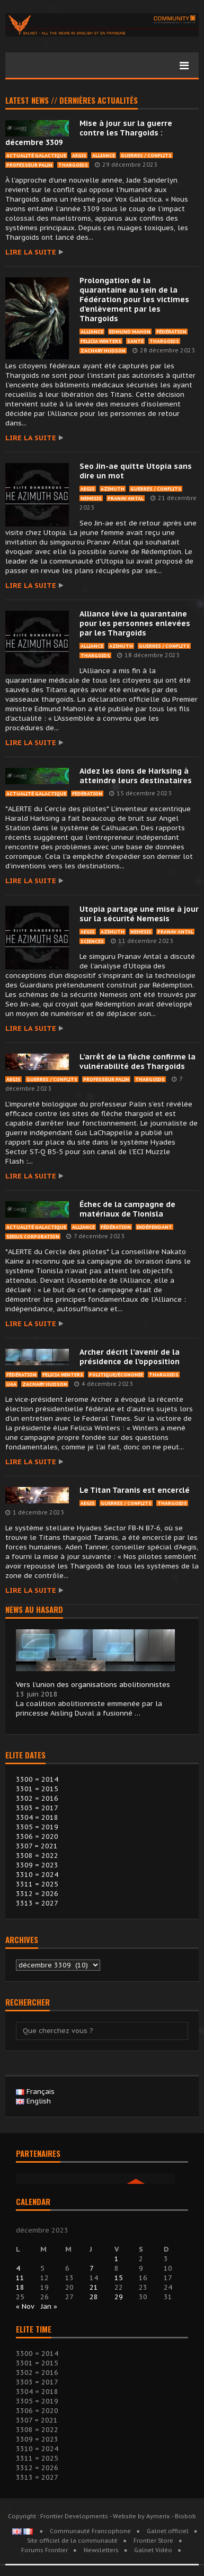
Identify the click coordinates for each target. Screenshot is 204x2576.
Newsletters (101, 2550)
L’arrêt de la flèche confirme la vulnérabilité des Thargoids (137, 1061)
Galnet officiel (168, 2531)
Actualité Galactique (36, 155)
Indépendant (154, 1227)
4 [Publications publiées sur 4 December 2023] (18, 2268)
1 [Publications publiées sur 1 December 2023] (116, 2258)
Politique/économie (116, 1374)
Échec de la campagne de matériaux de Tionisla (127, 1209)
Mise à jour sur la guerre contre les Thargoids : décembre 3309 (88, 133)
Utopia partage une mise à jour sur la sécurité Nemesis (139, 913)
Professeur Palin (29, 165)
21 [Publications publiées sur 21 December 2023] (94, 2287)
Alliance (103, 155)
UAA (11, 1384)
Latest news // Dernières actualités (71, 101)
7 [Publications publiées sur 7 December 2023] (92, 2268)
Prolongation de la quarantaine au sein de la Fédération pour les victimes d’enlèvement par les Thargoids (134, 299)
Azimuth (113, 489)
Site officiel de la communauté (72, 2540)
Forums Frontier (44, 2550)
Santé (135, 341)
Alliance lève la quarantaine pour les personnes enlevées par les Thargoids (134, 623)
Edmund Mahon (129, 331)
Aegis (79, 155)
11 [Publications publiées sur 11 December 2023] (20, 2277)
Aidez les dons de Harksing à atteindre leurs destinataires (135, 775)
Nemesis (91, 498)
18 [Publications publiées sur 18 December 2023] (20, 2287)
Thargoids (73, 165)
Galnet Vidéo (153, 2550)
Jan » (49, 2306)
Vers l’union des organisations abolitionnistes (93, 1684)
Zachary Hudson (103, 350)
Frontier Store (153, 2540)
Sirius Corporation (32, 1236)
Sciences (92, 941)
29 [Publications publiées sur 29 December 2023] (118, 2296)
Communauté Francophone (90, 2531)
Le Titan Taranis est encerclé (134, 1490)
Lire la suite (30, 252)
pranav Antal (126, 498)
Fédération (171, 331)
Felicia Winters (101, 341)
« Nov (25, 2306)
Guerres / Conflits (146, 155)
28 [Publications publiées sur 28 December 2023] (94, 2296)
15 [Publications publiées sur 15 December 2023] (118, 2277)
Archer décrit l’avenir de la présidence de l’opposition (129, 1356)
